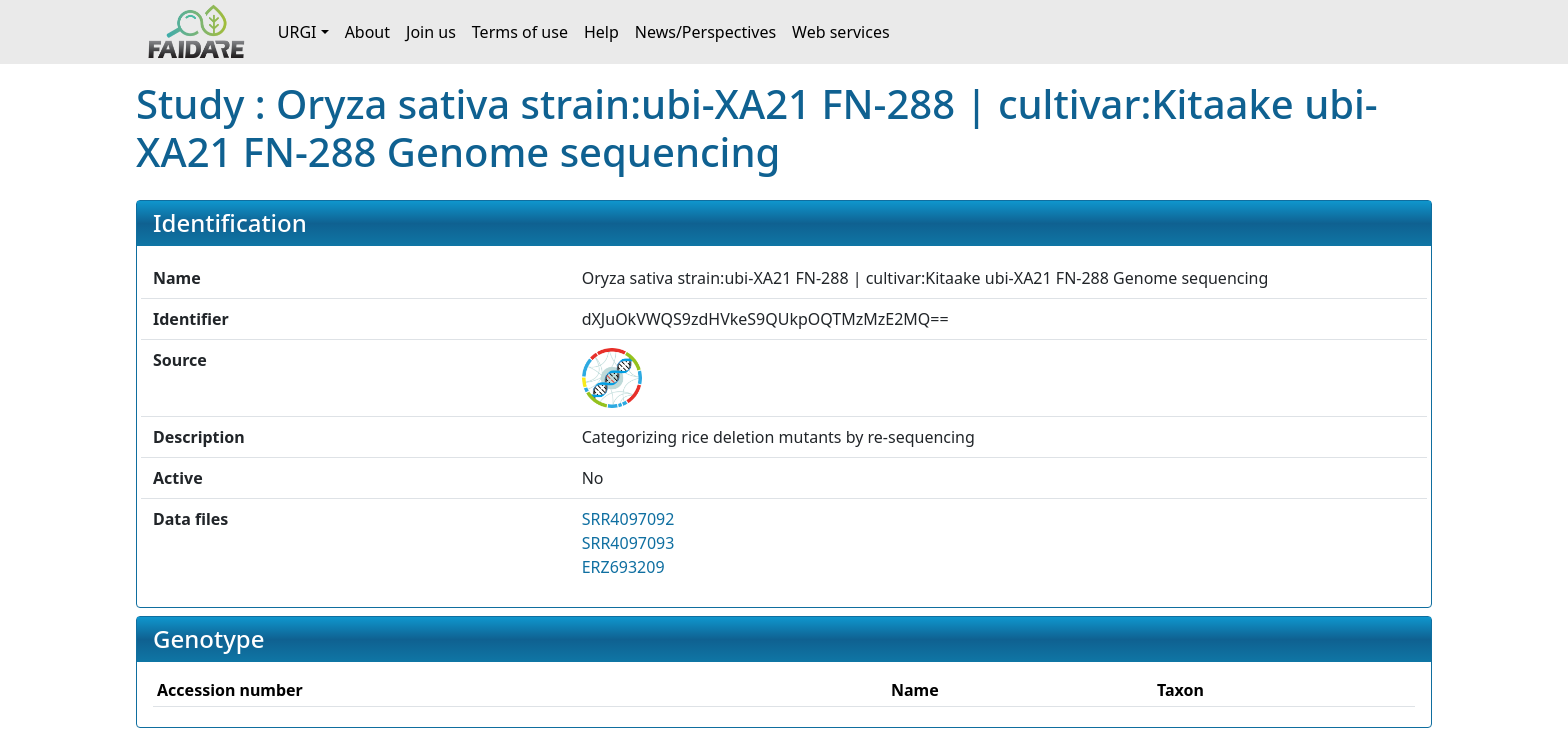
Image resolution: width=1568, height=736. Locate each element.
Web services (841, 32)
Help (601, 32)
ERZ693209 (623, 567)
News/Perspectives (705, 32)
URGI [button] (297, 32)
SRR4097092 (628, 519)
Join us (431, 32)
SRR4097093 (628, 543)
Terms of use (520, 32)
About (367, 32)
